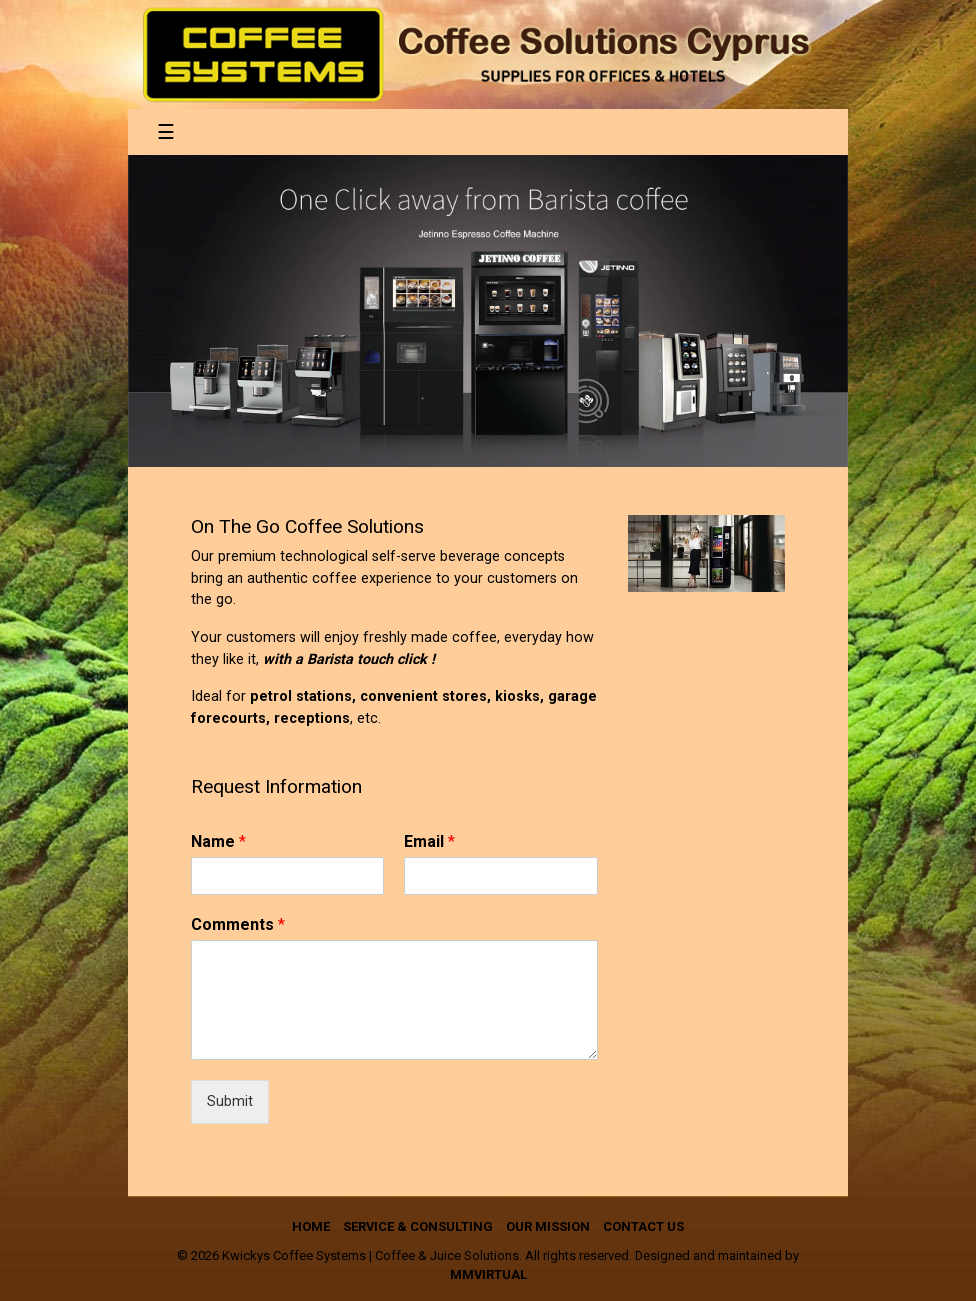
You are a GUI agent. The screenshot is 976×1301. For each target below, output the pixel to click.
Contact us (643, 1226)
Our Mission (548, 1226)
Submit (230, 1101)
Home (311, 1226)
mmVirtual (488, 1274)
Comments (238, 924)
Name (218, 841)
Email (429, 841)
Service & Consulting (418, 1226)
